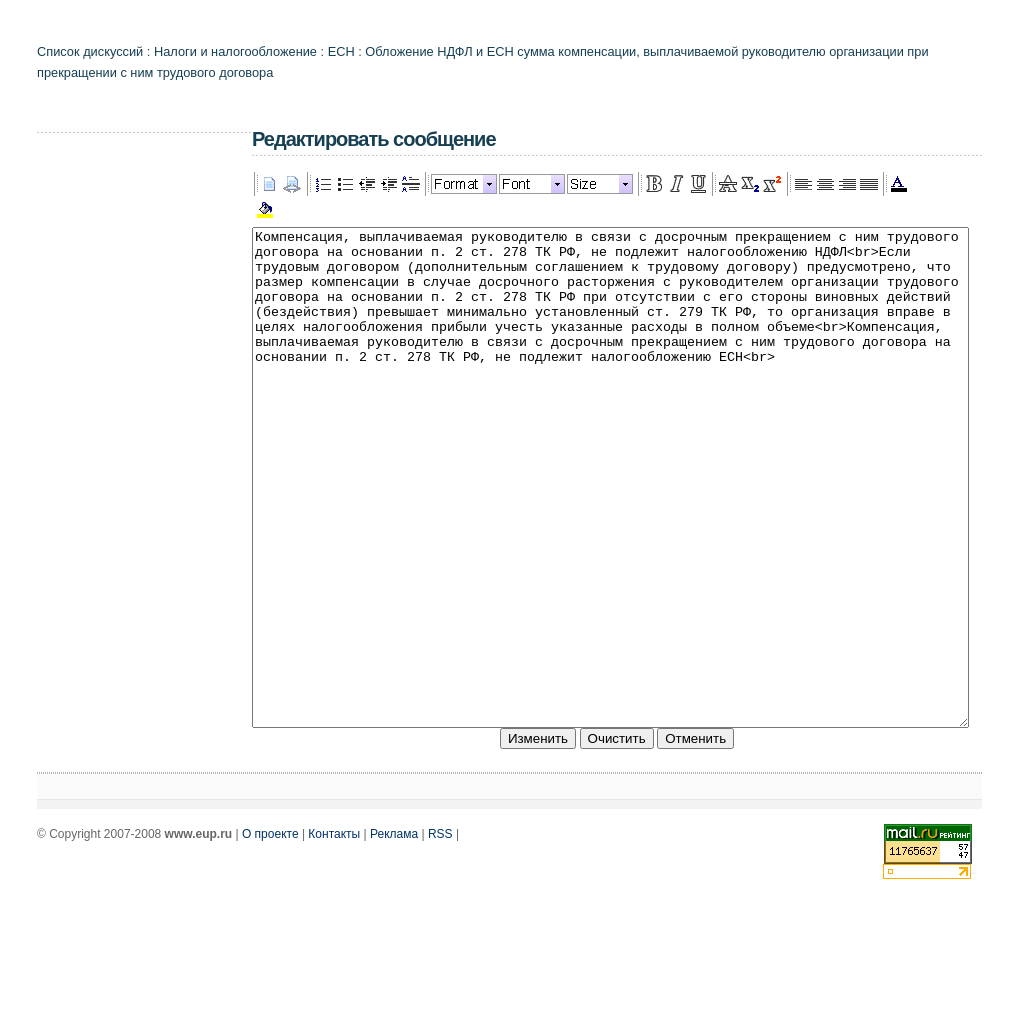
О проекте (270, 933)
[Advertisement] (117, 446)
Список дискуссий (90, 51)
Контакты (334, 933)
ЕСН (341, 51)
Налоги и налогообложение (235, 51)
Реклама (394, 933)
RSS (440, 933)
